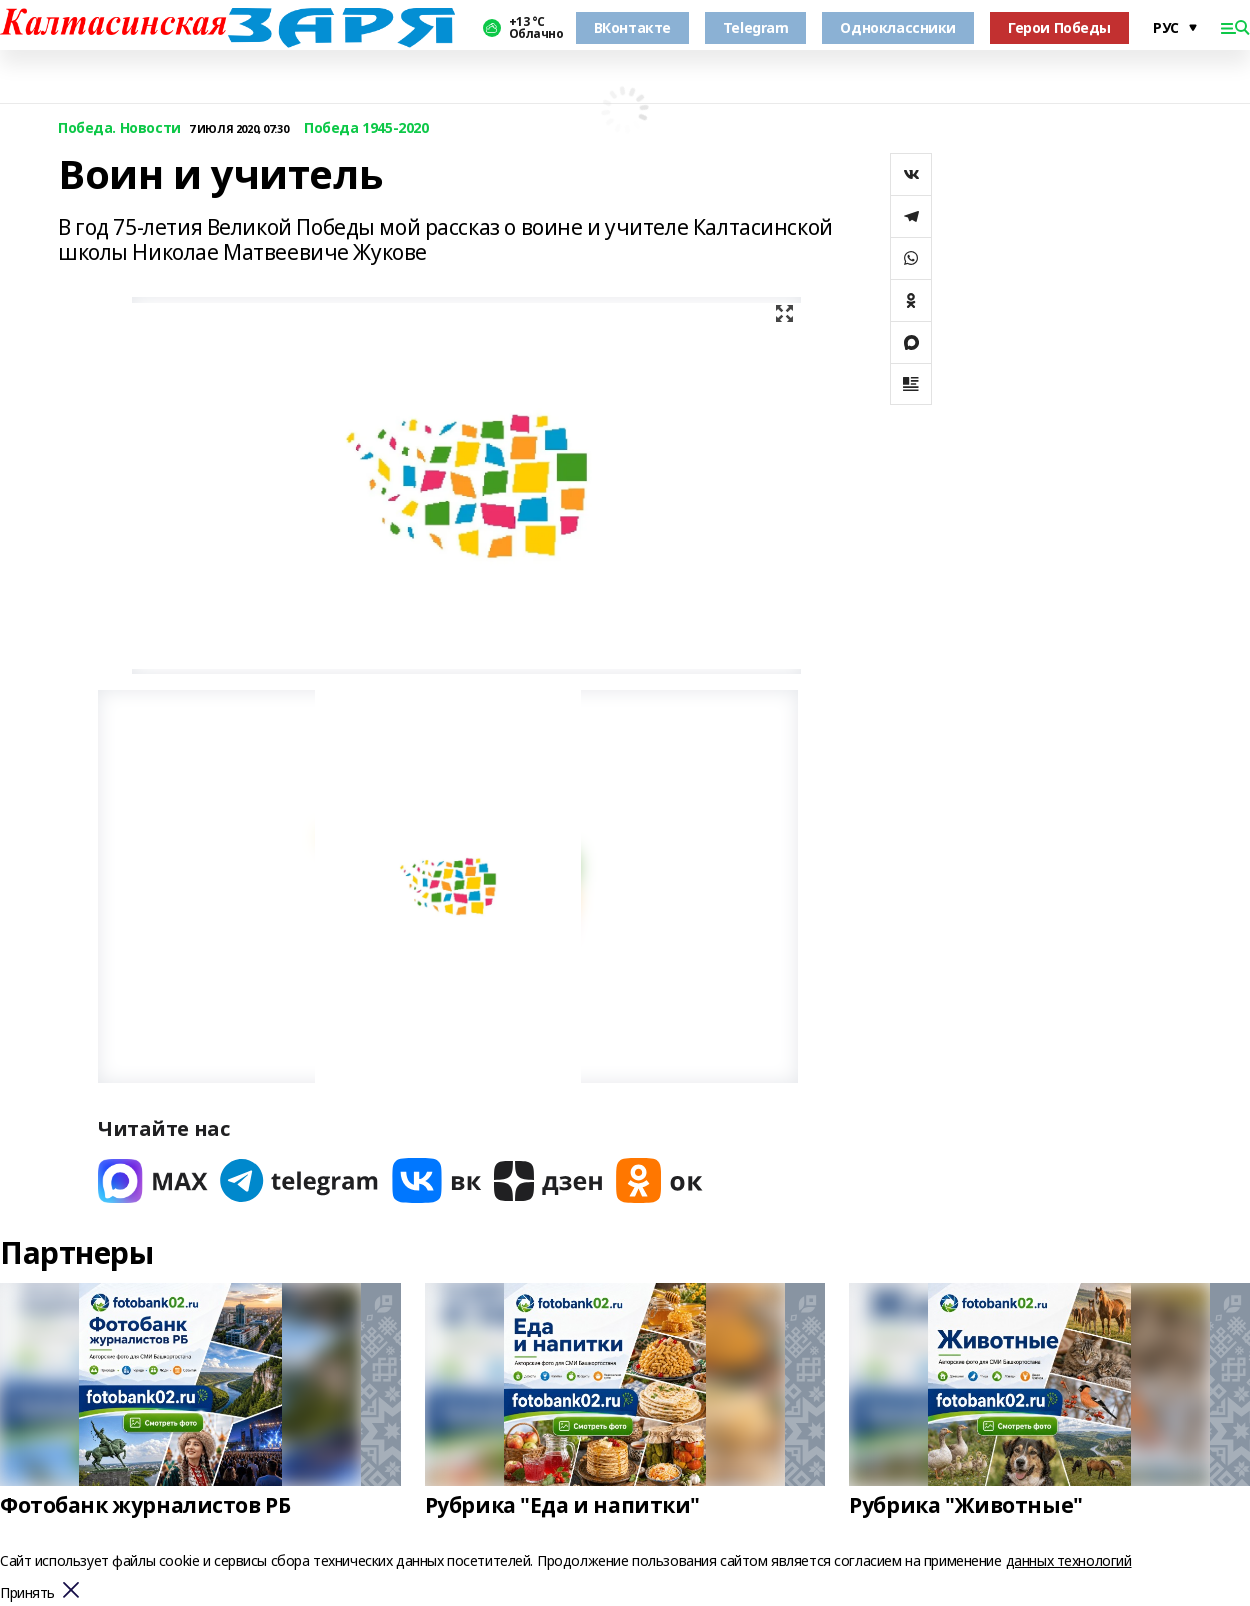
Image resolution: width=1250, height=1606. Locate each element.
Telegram (756, 27)
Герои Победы (1059, 27)
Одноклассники (898, 27)
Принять (27, 1593)
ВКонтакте (632, 27)
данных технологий (1069, 1560)
